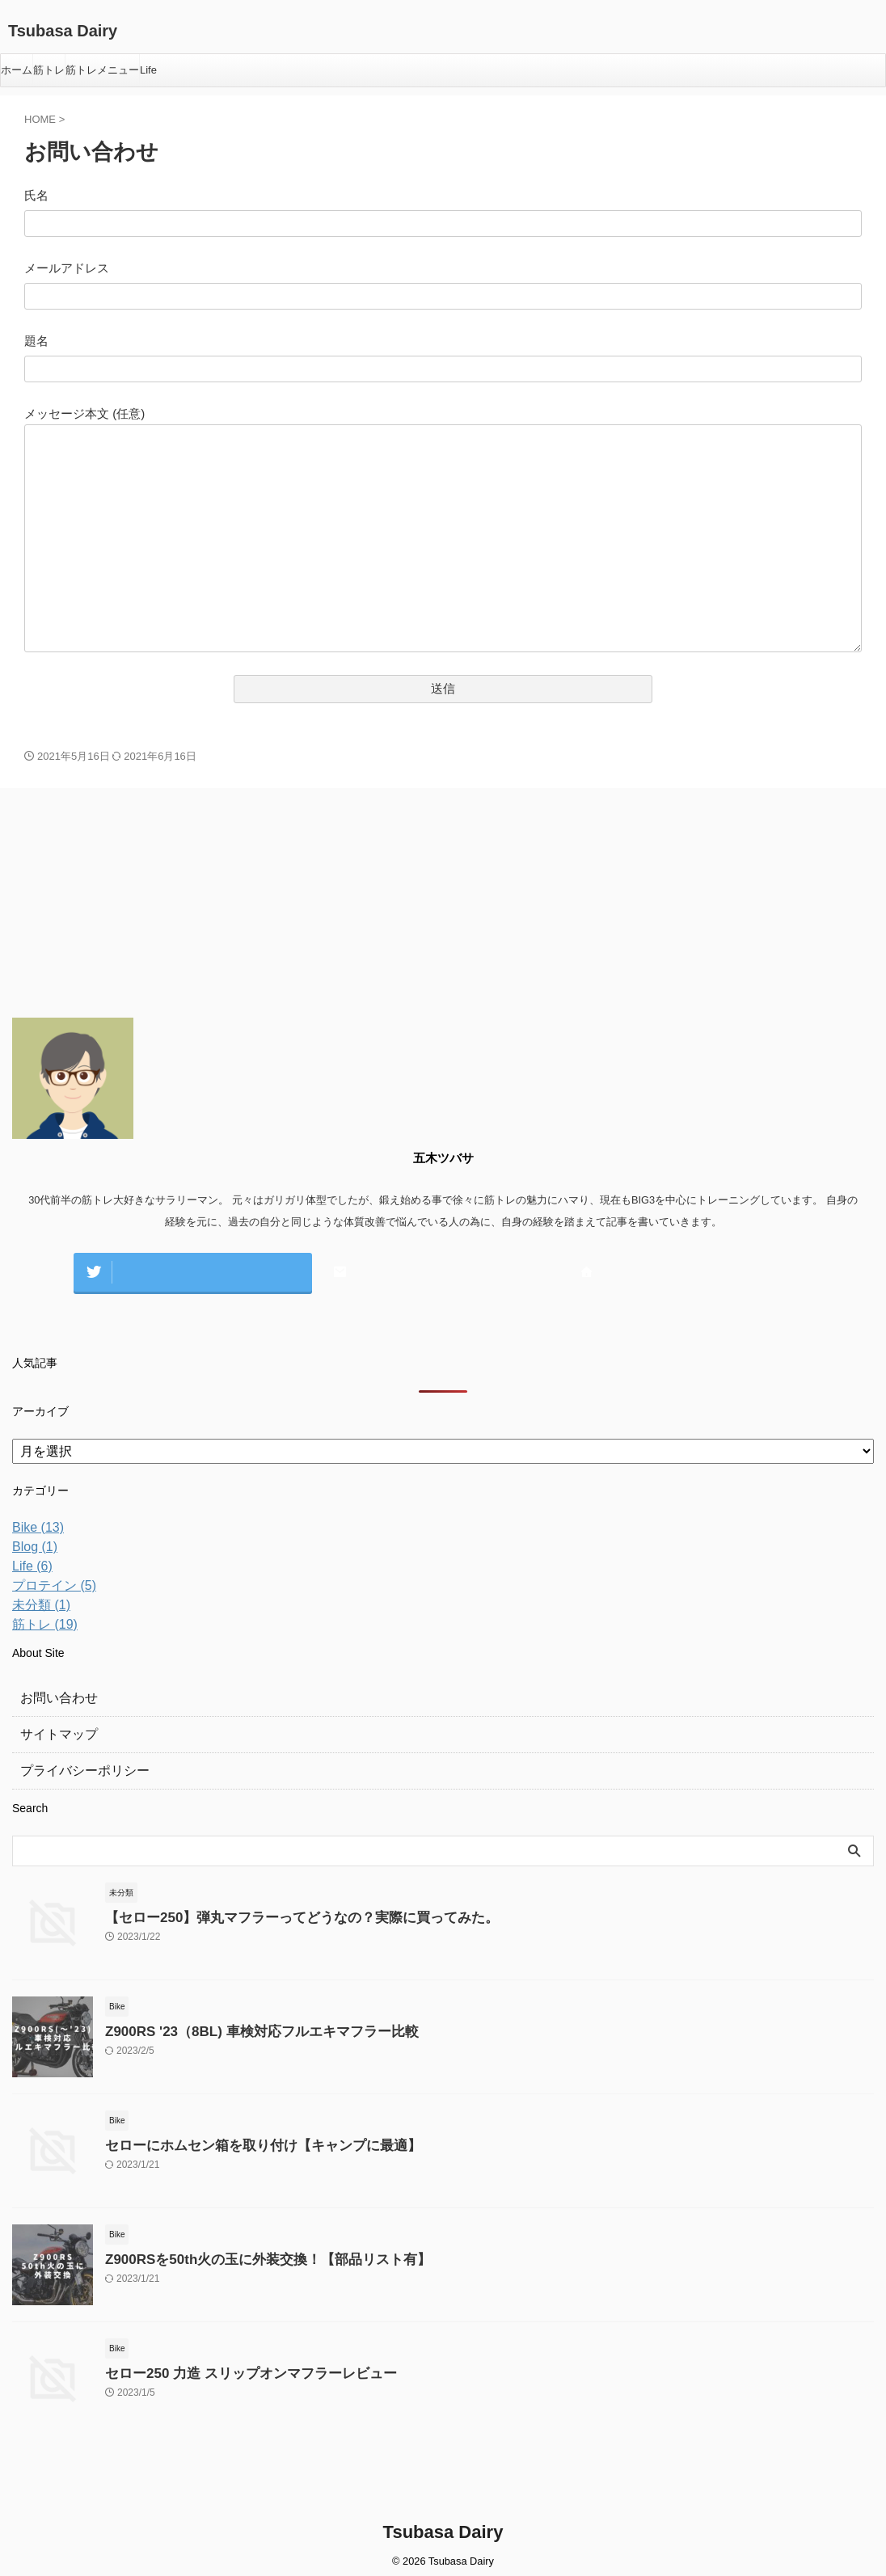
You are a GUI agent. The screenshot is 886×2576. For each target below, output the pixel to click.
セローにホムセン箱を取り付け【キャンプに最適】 (244, 2137)
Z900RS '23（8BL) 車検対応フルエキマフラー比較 (243, 2023)
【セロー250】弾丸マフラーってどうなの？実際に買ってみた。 (279, 1909)
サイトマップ (54, 1726)
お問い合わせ (54, 1690)
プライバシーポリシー (76, 1762)
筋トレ (49, 70)
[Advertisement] (133, 905)
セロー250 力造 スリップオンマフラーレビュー (233, 2365)
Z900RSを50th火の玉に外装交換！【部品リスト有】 (249, 2251)
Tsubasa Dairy (62, 31)
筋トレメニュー (102, 70)
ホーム (16, 70)
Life (148, 70)
